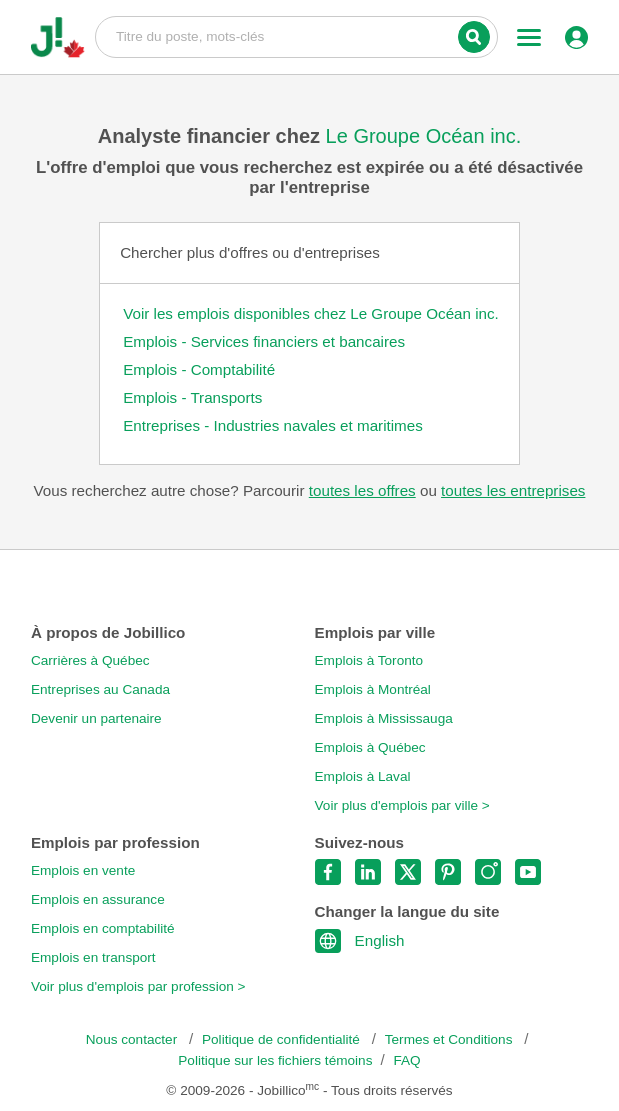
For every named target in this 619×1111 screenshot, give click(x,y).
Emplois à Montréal (373, 689)
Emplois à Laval (363, 776)
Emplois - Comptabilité (199, 369)
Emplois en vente (83, 870)
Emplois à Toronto (369, 660)
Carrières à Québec (90, 660)
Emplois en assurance (98, 899)
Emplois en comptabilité (103, 928)
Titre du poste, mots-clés (296, 36)
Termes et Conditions (450, 1039)
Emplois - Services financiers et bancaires (264, 341)
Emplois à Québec (370, 747)
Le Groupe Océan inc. (424, 136)
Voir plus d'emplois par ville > (402, 805)
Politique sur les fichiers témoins (275, 1060)
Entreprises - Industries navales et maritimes (273, 425)
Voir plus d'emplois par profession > (138, 986)
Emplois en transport (93, 957)
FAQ (407, 1060)
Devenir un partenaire (96, 718)
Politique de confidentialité (283, 1039)
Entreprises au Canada (100, 689)
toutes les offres (362, 490)
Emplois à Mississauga (384, 718)
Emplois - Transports (192, 397)
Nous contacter (133, 1039)
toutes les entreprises (513, 490)
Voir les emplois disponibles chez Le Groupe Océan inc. (311, 313)
